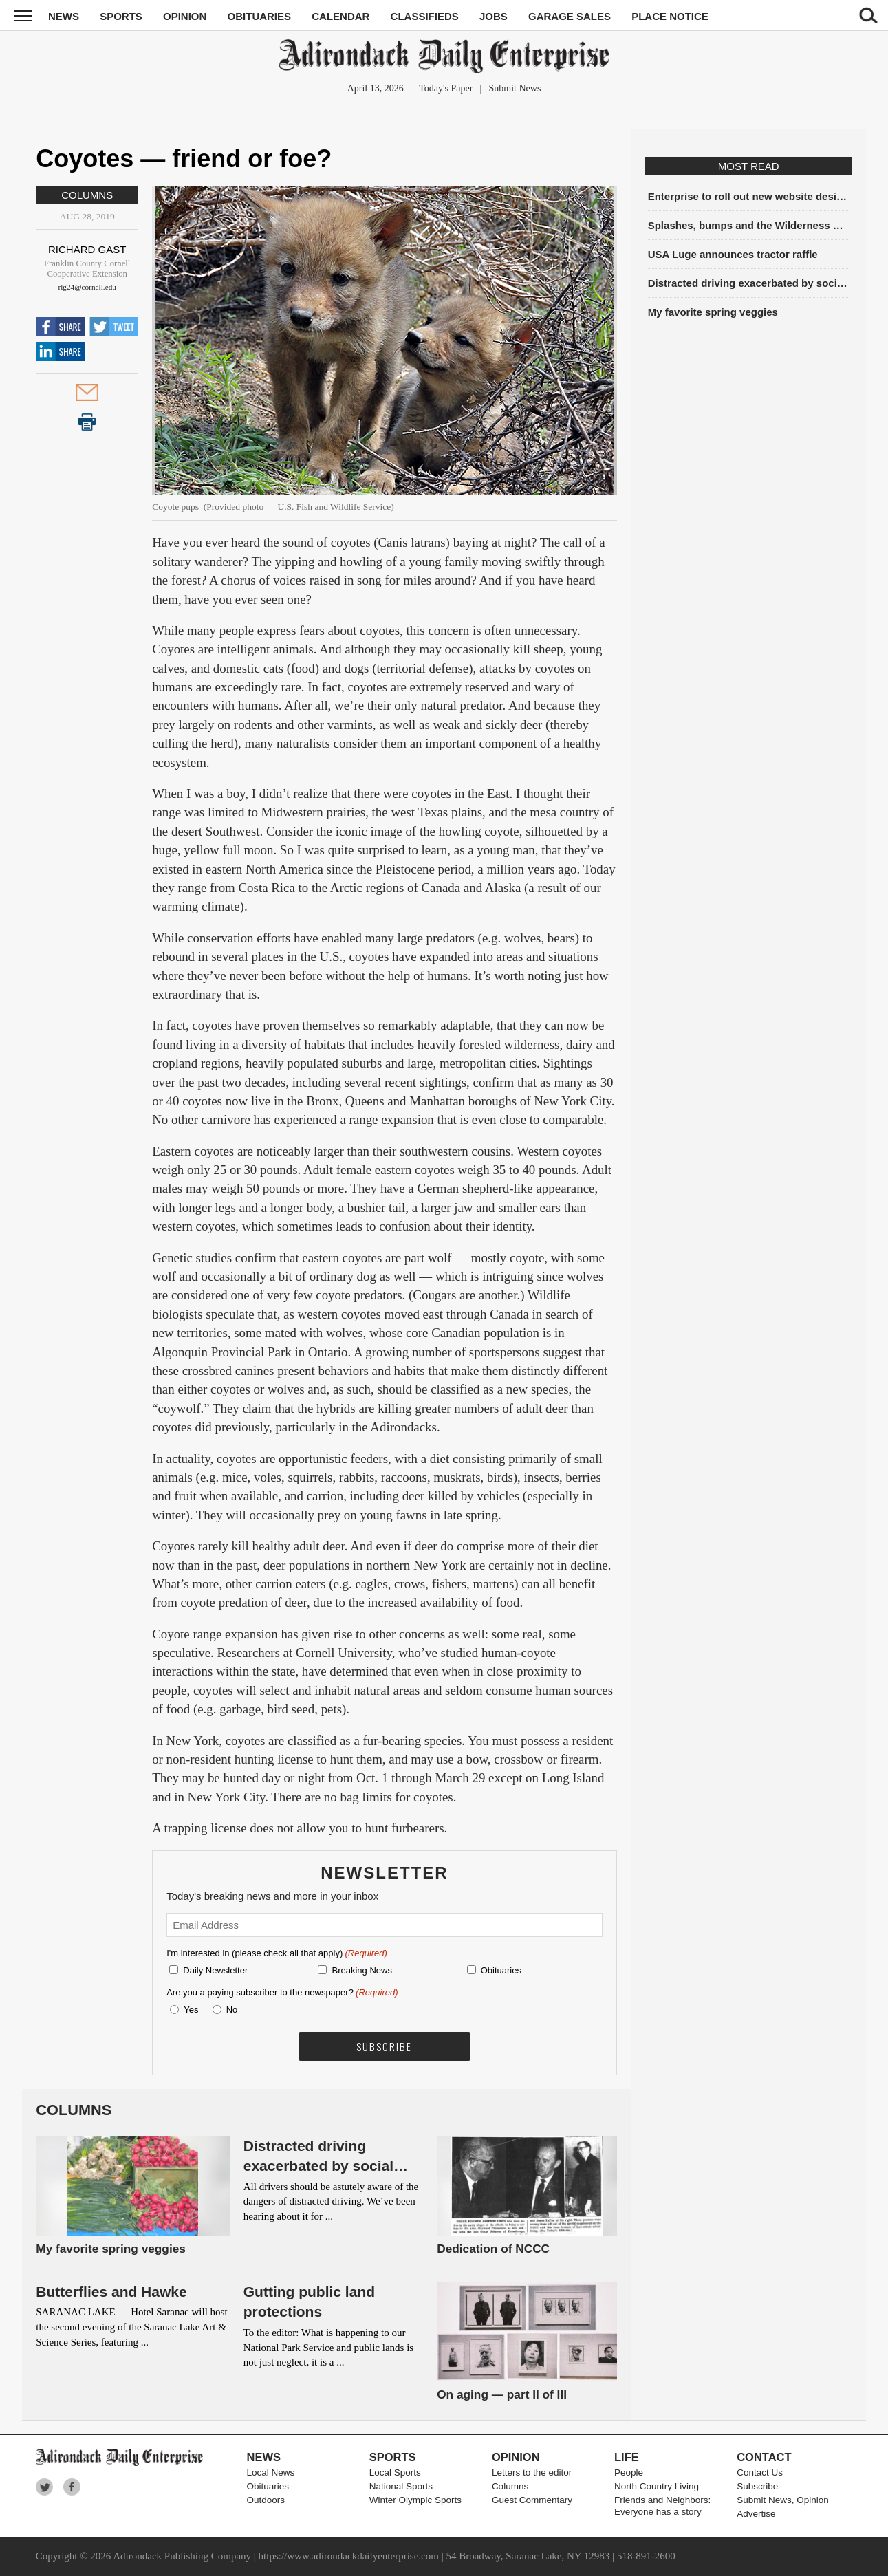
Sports (121, 16)
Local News (271, 2472)
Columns (87, 195)
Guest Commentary (532, 2500)
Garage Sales (569, 16)
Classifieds (425, 16)
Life (626, 2457)
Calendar (340, 16)
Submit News (515, 88)
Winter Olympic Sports (415, 2500)
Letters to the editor (532, 2472)
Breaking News (361, 1970)
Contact (764, 2457)
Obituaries (260, 16)
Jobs (493, 16)
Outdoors (266, 2500)
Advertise (756, 2514)
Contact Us (760, 2472)
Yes (188, 2009)
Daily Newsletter (215, 1970)
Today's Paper (446, 88)
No (232, 2009)
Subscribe (757, 2486)
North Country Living (656, 2486)
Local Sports (395, 2472)
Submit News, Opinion (783, 2500)
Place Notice (669, 16)
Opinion (184, 16)
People (628, 2472)
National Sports (401, 2486)
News (63, 16)
